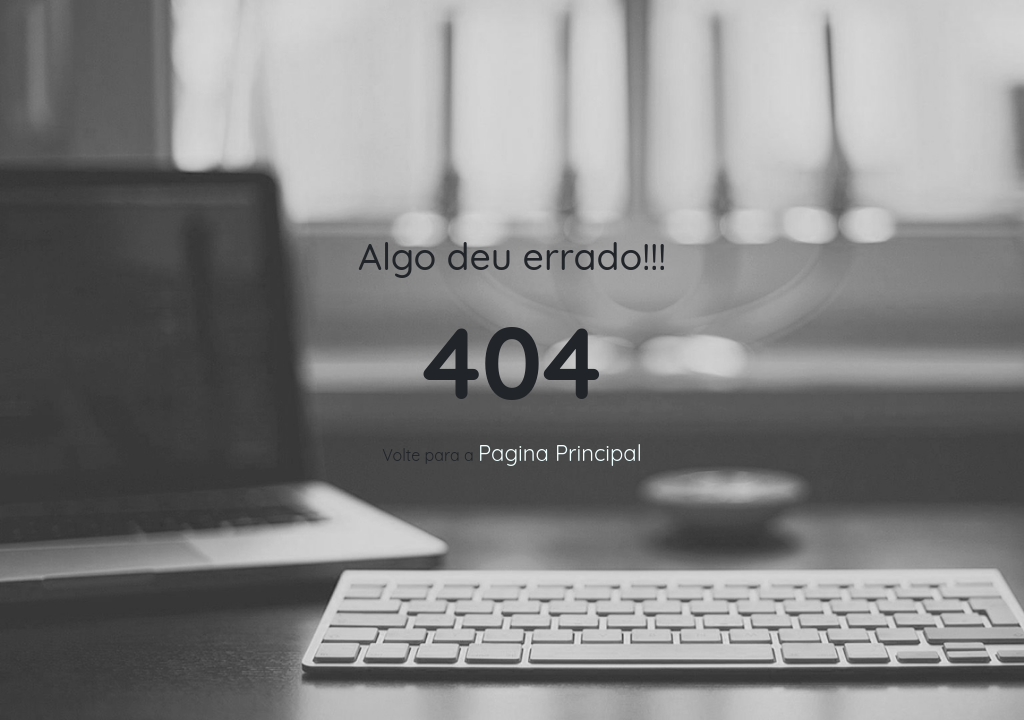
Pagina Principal (560, 453)
